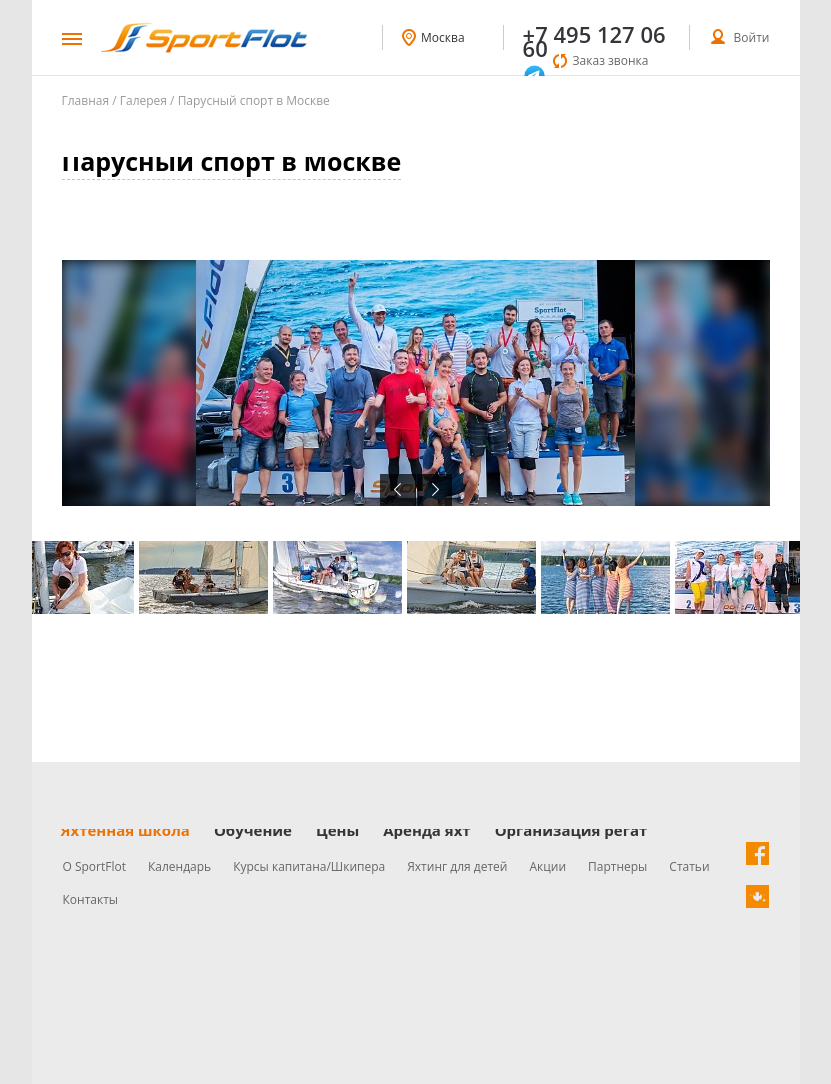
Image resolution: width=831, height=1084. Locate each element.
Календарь (179, 866)
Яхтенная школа (125, 830)
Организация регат (571, 830)
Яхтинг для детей (457, 866)
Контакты (91, 899)
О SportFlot (95, 866)
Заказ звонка (611, 60)
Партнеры (617, 866)
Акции (547, 866)
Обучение (253, 830)
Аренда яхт (426, 830)
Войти (752, 37)
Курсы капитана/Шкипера (309, 866)
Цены (337, 830)
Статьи (689, 866)
